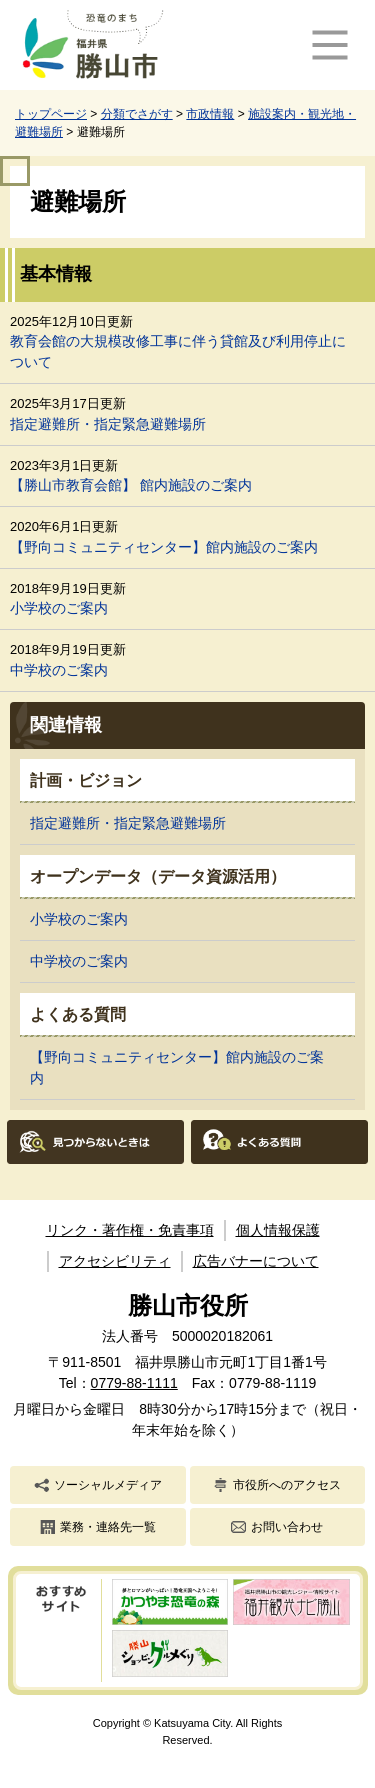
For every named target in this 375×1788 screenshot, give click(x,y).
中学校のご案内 (59, 670)
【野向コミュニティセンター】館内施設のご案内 (164, 547)
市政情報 (210, 114)
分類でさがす (137, 114)
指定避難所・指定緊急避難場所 (108, 424)
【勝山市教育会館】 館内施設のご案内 (131, 485)
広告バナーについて (256, 1261)
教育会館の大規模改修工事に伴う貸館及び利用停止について (178, 351)
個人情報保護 (278, 1230)
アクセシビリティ (115, 1261)
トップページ (51, 114)
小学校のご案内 (59, 608)
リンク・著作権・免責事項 (130, 1230)
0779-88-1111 (134, 1383)
